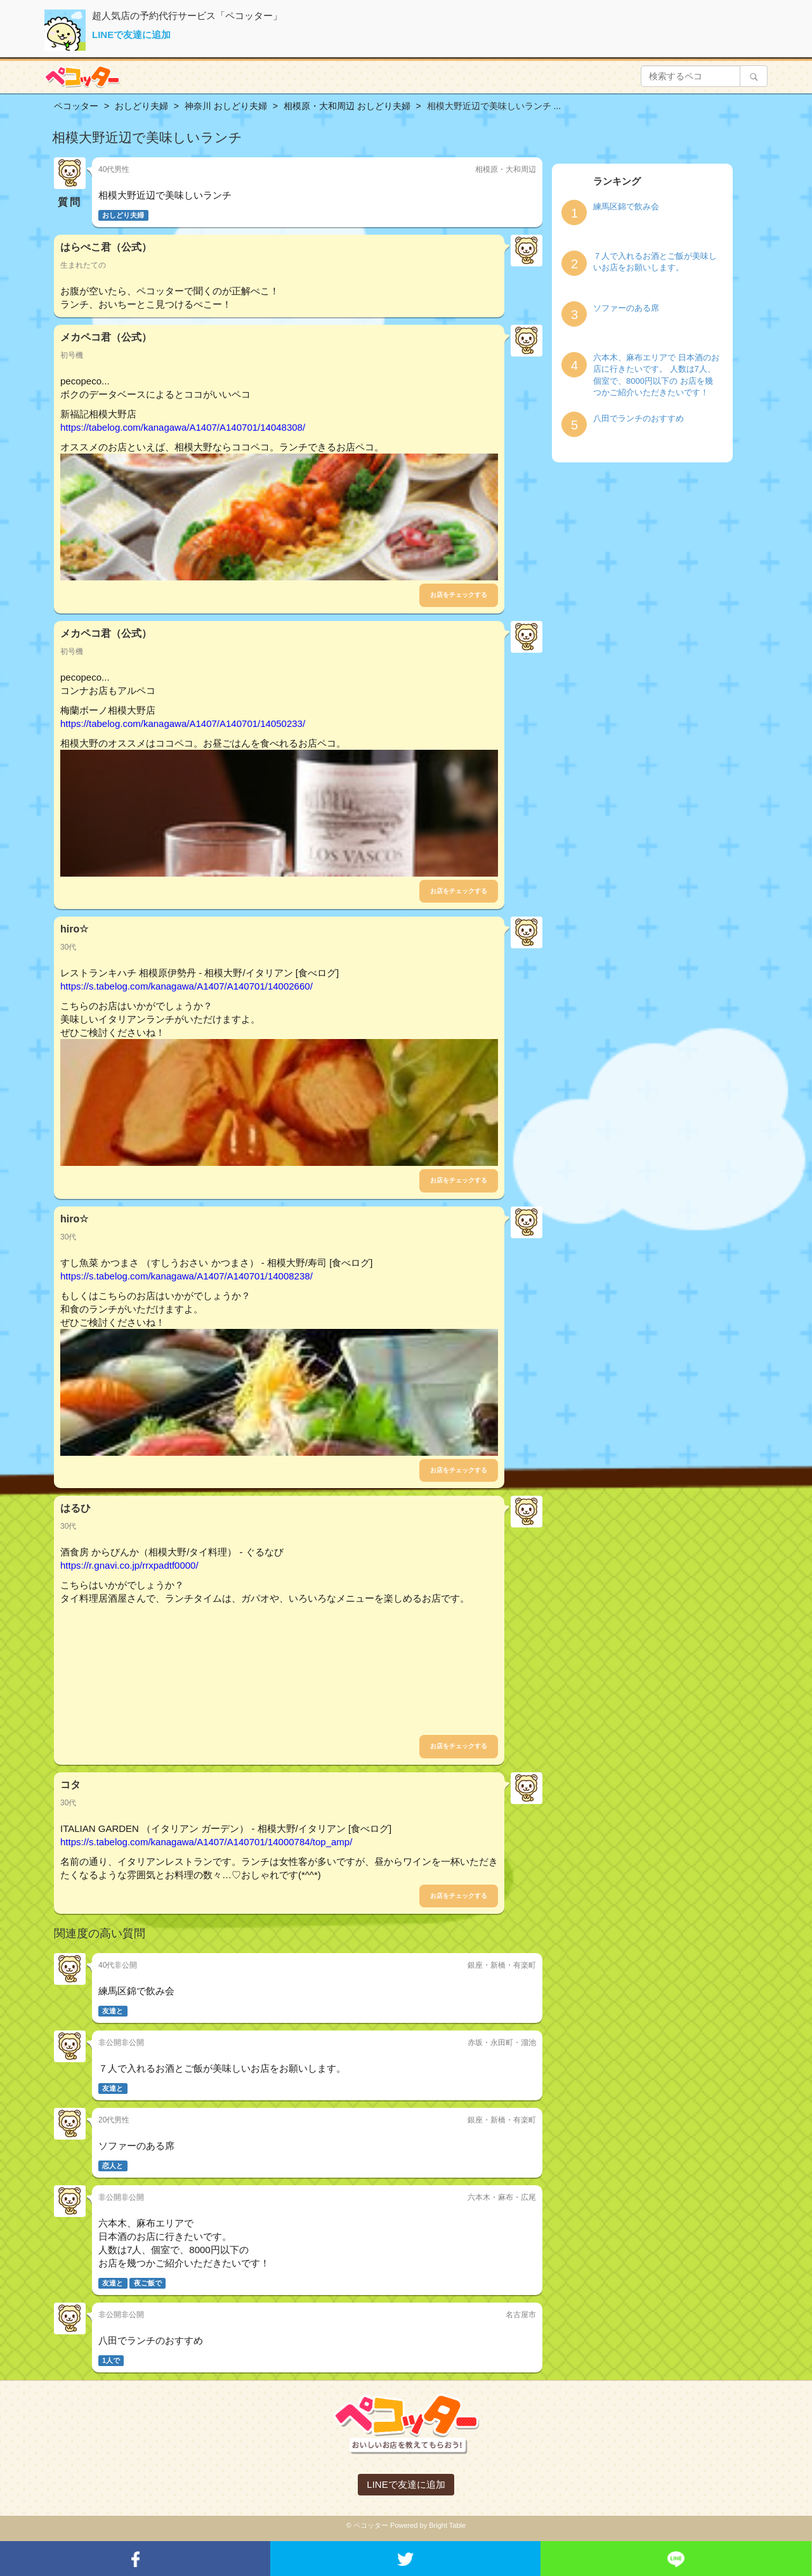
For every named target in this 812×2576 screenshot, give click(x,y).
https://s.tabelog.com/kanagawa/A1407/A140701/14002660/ (186, 986)
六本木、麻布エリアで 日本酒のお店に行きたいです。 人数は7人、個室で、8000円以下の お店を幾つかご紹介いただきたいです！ (656, 375)
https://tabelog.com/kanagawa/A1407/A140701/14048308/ (182, 427)
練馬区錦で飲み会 (626, 206)
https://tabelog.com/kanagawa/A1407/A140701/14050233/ (182, 723)
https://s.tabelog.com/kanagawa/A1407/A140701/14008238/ (186, 1276)
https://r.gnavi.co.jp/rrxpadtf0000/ (129, 1565)
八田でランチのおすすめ (638, 418)
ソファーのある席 (626, 308)
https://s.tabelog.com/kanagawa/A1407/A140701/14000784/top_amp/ (206, 1841)
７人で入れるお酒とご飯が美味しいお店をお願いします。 (655, 262)
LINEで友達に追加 (131, 34)
